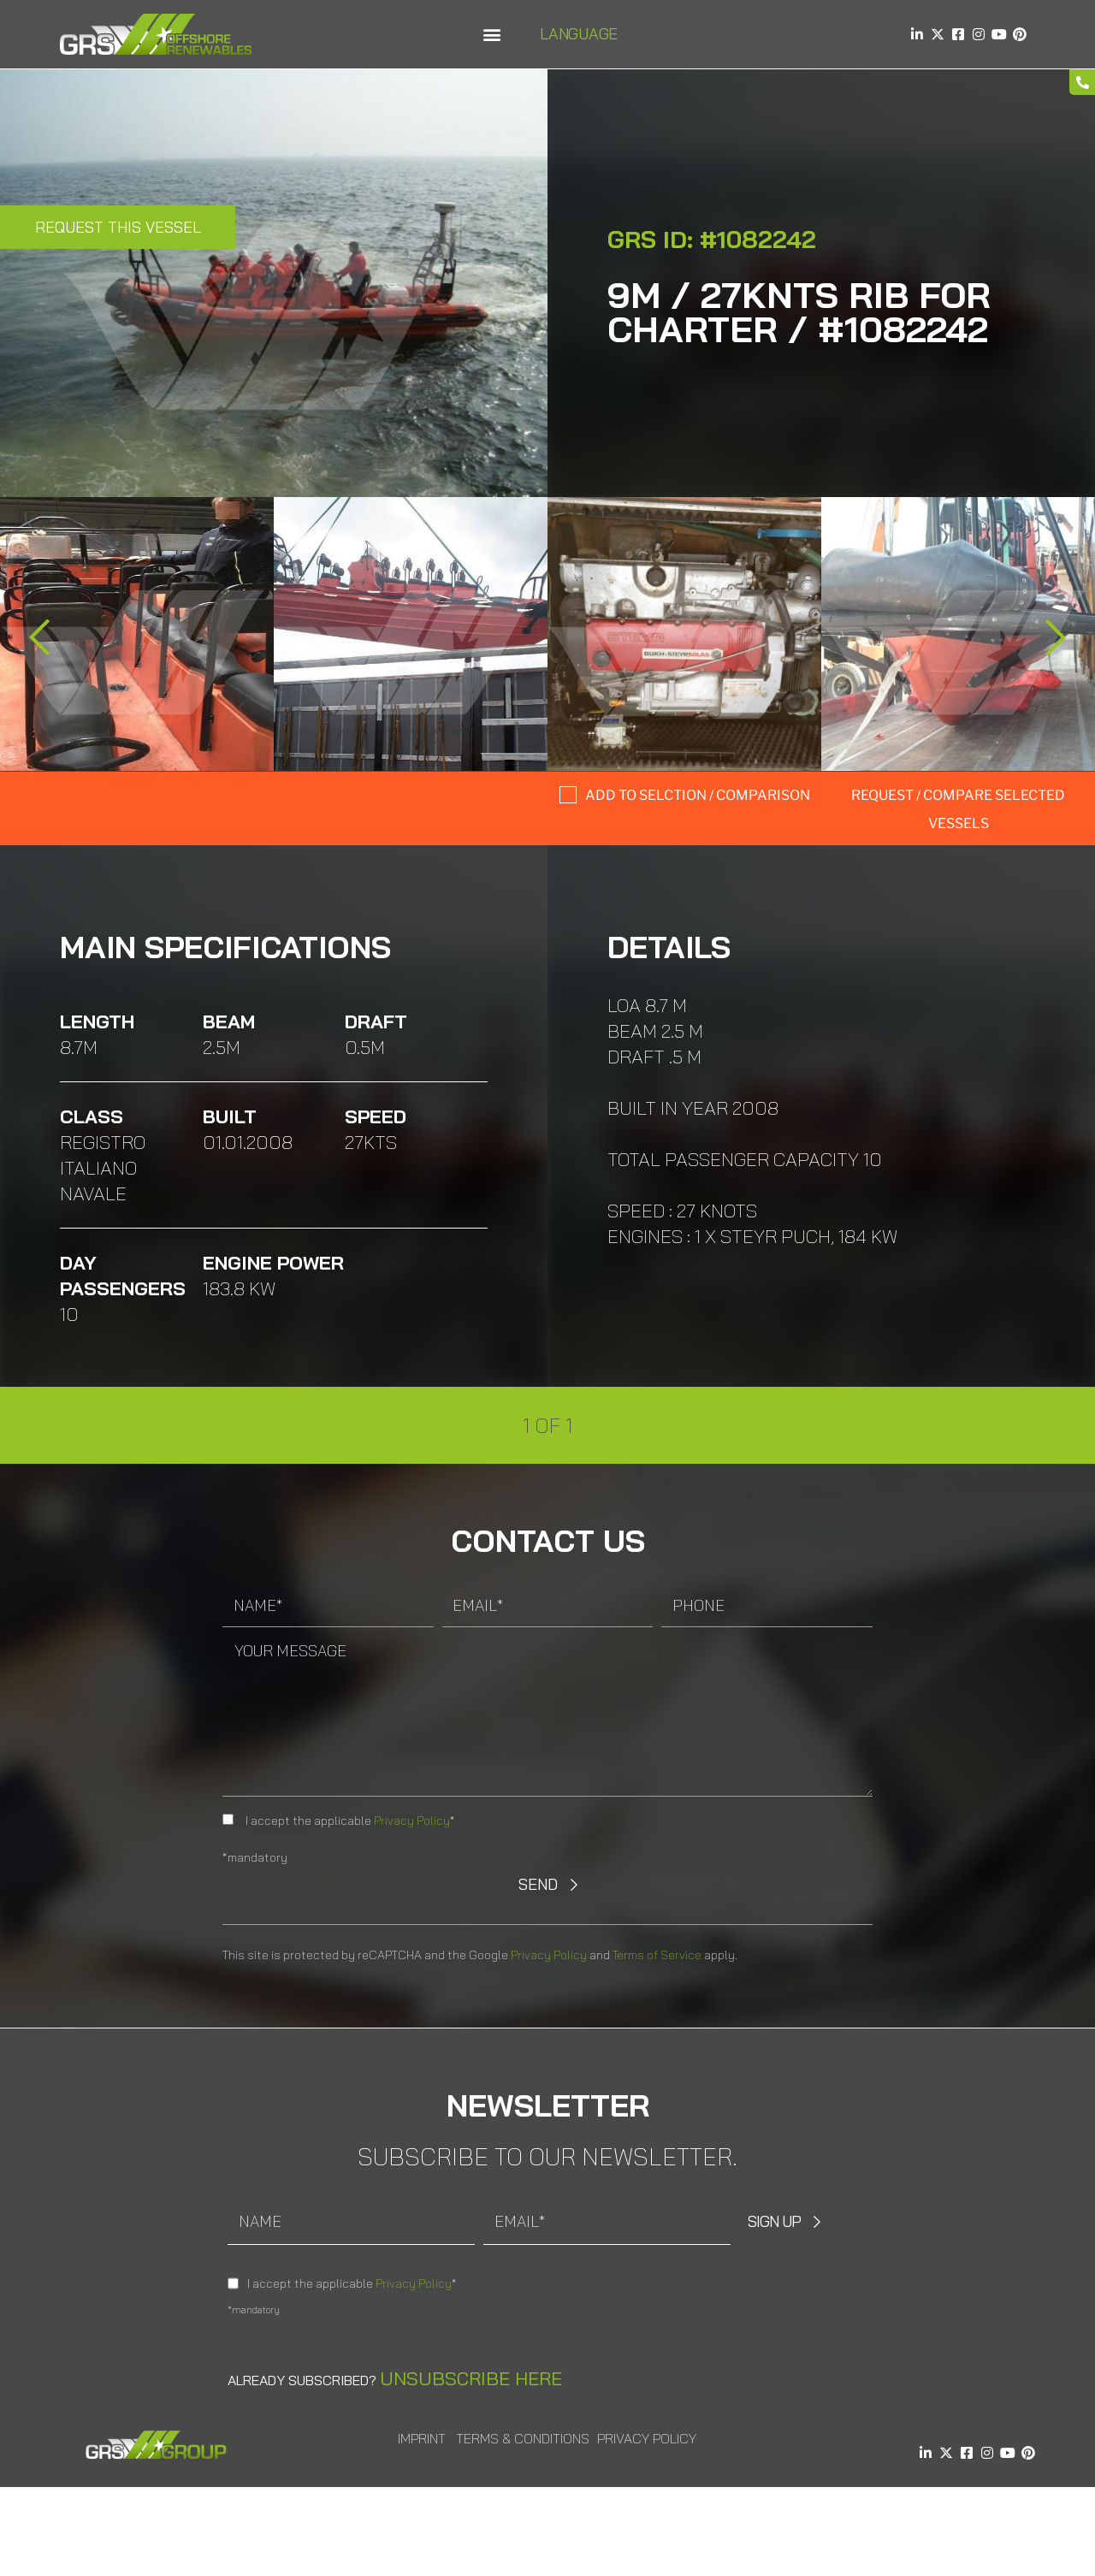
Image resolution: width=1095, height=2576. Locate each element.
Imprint (422, 2438)
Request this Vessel (118, 227)
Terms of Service (657, 1955)
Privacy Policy (412, 1820)
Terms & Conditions (522, 2438)
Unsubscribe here (471, 2378)
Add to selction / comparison (697, 795)
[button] (491, 35)
